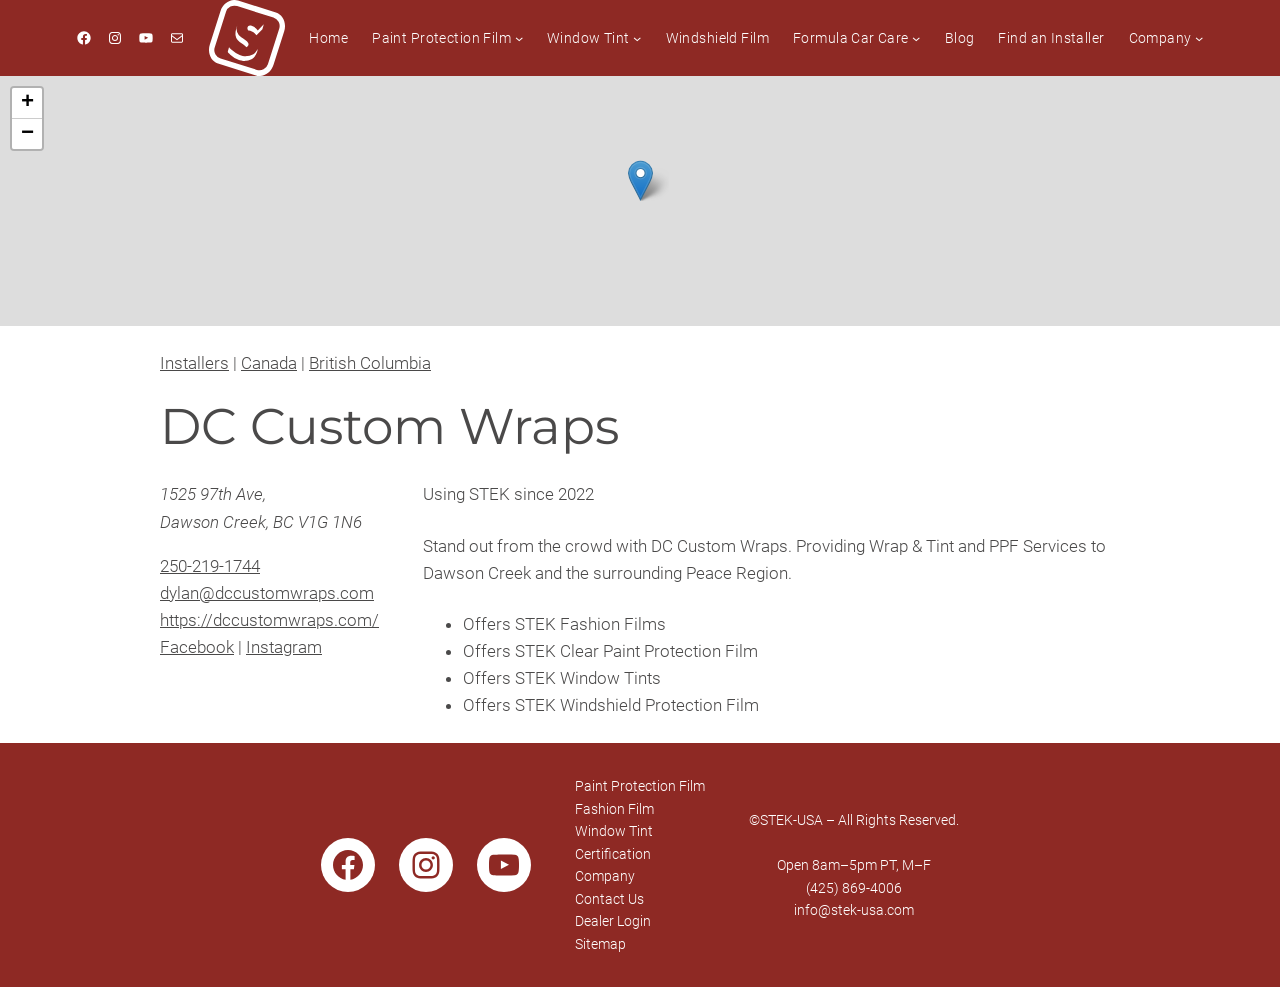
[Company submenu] (1199, 38)
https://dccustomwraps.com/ (269, 620)
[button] (640, 180)
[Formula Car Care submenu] (916, 38)
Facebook (197, 647)
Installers (194, 363)
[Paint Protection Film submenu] (519, 38)
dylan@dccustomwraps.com (267, 593)
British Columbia (370, 363)
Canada (269, 363)
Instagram (284, 647)
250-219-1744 (210, 566)
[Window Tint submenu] (637, 38)
